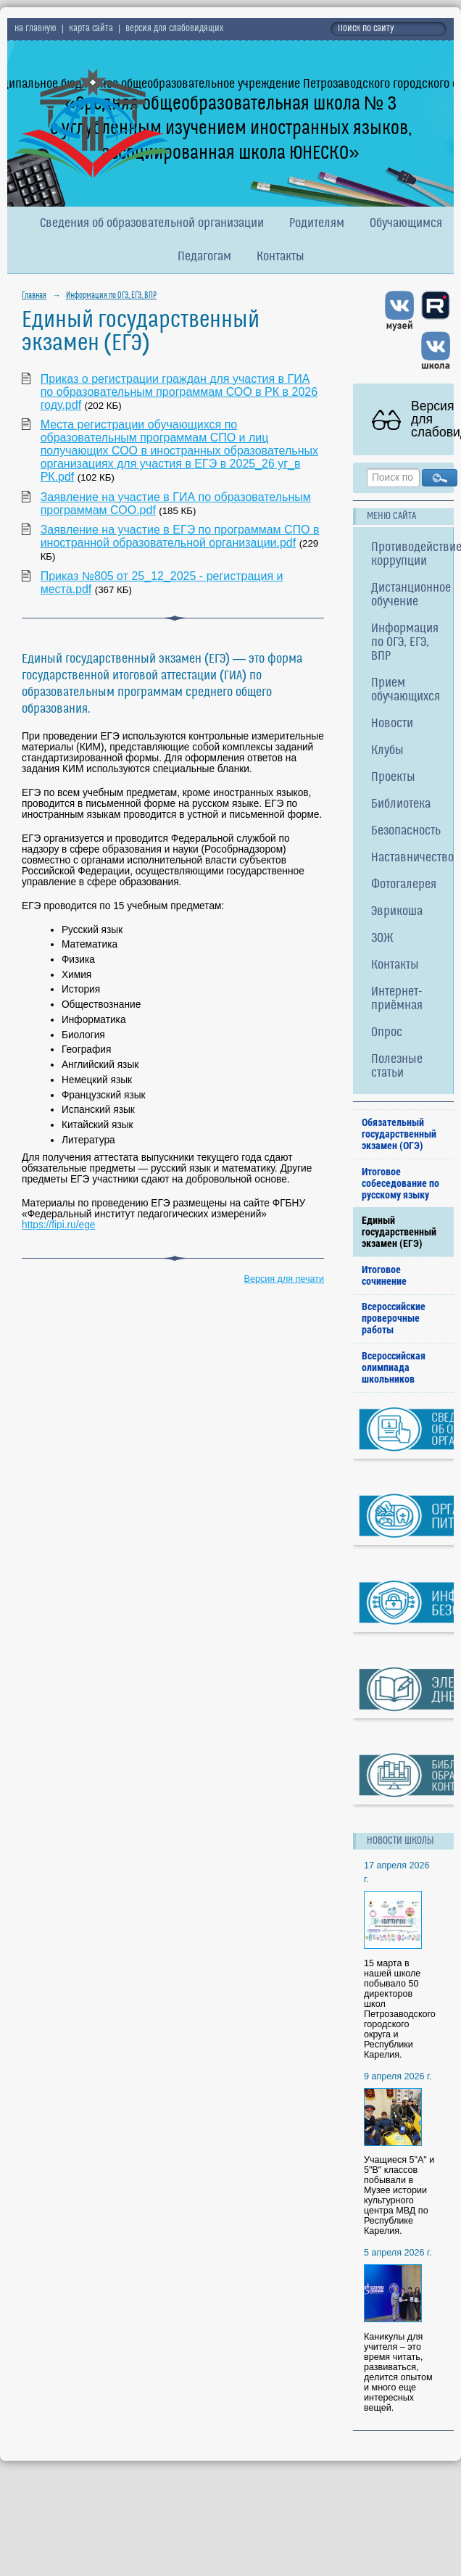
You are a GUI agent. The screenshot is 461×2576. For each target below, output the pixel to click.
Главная (34, 295)
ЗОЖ (382, 938)
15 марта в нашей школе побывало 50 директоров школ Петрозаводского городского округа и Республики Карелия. (400, 2009)
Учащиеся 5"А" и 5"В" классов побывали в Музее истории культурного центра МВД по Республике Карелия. (399, 2195)
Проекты (393, 777)
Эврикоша (397, 912)
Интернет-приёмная (397, 999)
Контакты (280, 257)
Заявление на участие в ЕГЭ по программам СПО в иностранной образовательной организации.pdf (180, 536)
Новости (392, 724)
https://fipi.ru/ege (58, 1224)
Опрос (386, 1033)
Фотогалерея (403, 885)
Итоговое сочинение (384, 1275)
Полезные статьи (397, 1066)
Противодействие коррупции (412, 554)
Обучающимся (406, 224)
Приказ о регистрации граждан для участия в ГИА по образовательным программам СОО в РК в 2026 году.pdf (179, 392)
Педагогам (204, 257)
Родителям (316, 224)
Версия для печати (284, 1279)
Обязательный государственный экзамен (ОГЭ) (399, 1134)
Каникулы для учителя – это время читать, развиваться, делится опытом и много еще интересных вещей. (398, 2372)
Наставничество (412, 858)
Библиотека (401, 804)
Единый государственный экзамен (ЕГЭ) (399, 1231)
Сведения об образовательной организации (152, 224)
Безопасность (406, 831)
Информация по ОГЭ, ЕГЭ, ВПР (111, 295)
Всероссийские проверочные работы (393, 1318)
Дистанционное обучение (411, 595)
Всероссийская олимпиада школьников (393, 1367)
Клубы (387, 751)
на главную (35, 29)
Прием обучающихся (405, 690)
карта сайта (91, 29)
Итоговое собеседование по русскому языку (400, 1183)
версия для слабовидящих (174, 29)
